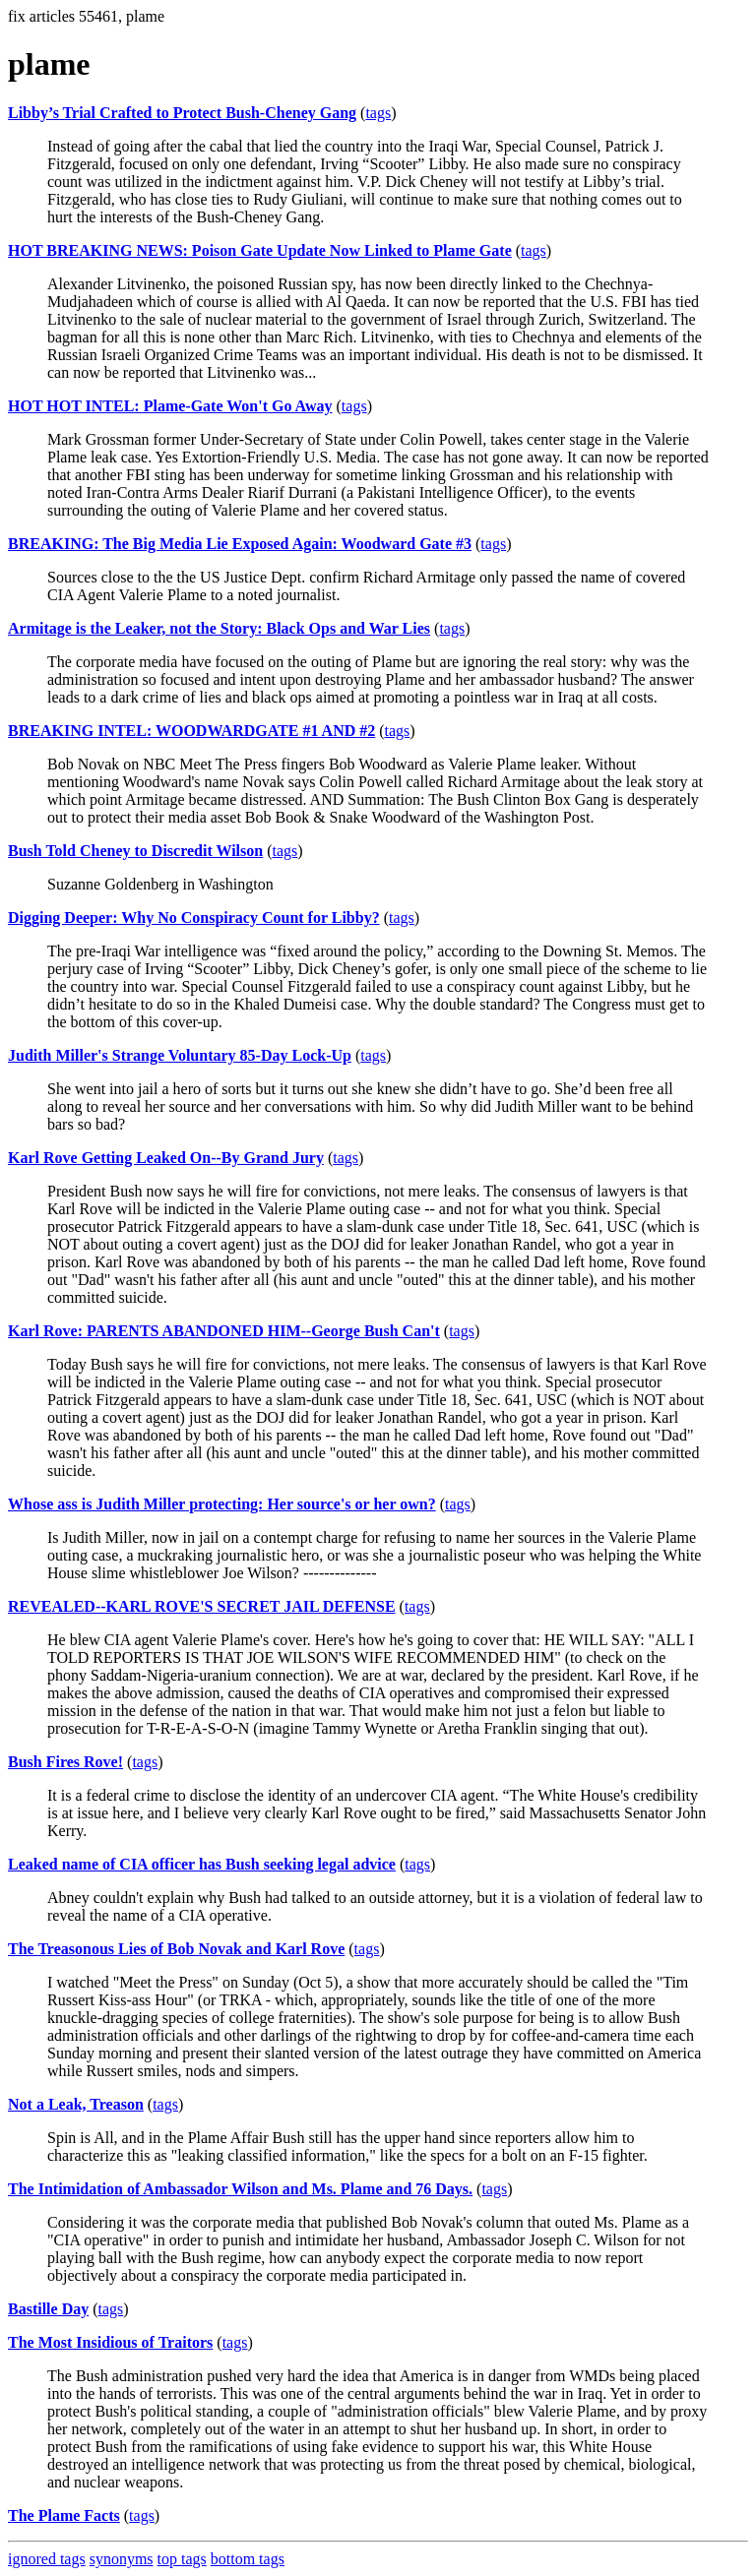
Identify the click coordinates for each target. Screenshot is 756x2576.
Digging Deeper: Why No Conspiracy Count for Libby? (194, 917)
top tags (182, 2558)
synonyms (122, 2558)
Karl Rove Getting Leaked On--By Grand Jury (166, 1157)
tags (378, 112)
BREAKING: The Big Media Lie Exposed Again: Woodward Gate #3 (240, 543)
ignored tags (47, 2558)
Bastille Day (48, 2308)
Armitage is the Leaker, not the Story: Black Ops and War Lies (219, 628)
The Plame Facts (64, 2515)
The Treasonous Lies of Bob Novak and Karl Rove (176, 1948)
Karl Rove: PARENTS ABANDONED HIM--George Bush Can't (224, 1330)
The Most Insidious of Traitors (110, 2342)
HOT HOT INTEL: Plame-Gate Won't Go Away (170, 406)
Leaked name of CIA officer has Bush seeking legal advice (202, 1864)
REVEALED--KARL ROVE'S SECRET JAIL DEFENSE (202, 1606)
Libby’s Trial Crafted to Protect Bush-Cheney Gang (182, 112)
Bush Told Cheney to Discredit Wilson (135, 850)
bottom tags (247, 2558)
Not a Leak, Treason (76, 2104)
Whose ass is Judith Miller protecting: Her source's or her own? (222, 1504)
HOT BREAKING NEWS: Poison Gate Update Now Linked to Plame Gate (260, 250)
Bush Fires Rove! (65, 1761)
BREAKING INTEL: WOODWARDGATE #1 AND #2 (191, 730)
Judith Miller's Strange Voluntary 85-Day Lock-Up (179, 1055)
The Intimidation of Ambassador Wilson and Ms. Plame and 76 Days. (240, 2188)
